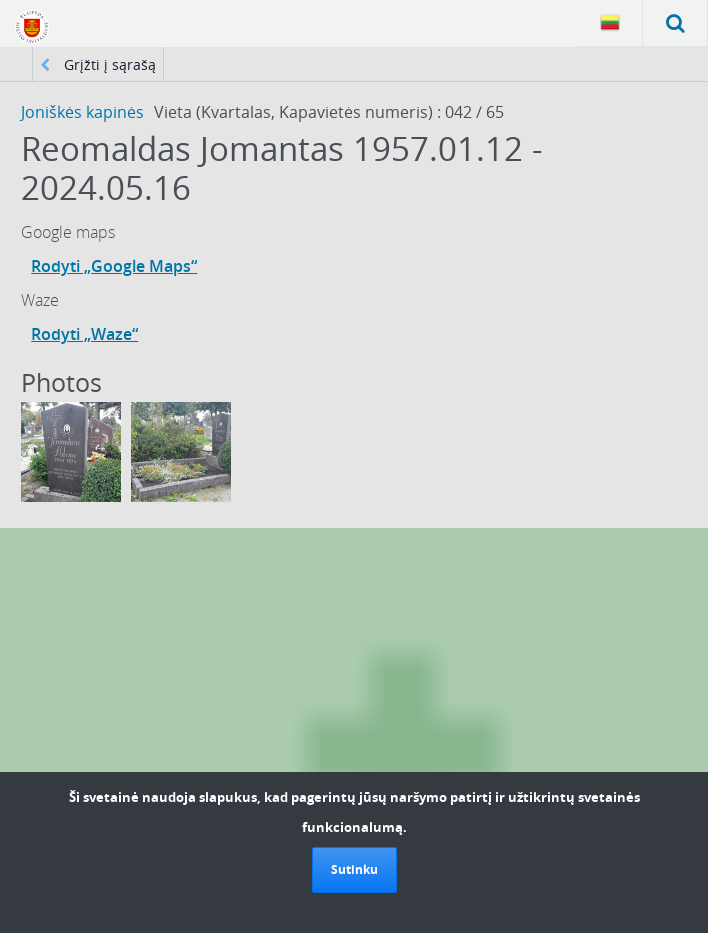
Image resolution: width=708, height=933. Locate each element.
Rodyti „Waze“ (84, 334)
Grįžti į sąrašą (97, 64)
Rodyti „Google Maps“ (114, 266)
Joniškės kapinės (82, 112)
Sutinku (354, 869)
